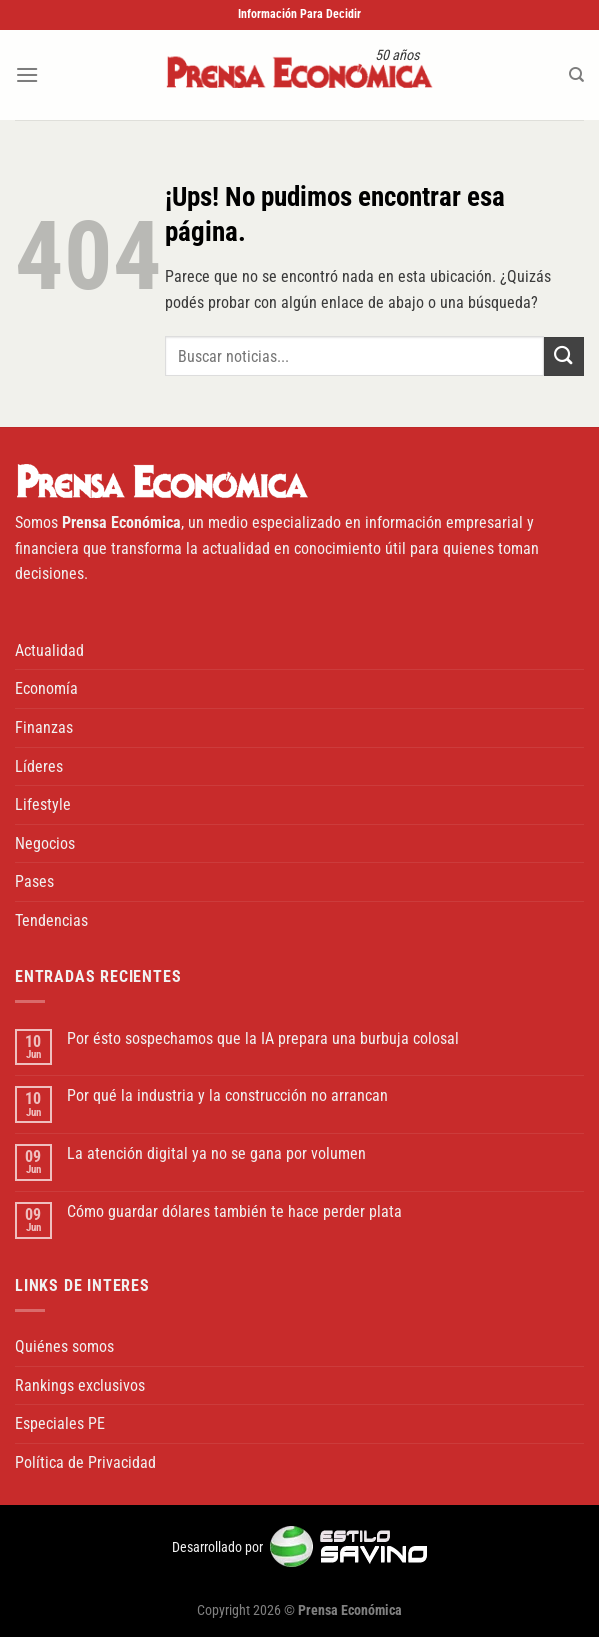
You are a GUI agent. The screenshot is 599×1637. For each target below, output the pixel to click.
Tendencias (51, 920)
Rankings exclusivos (80, 1385)
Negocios (45, 843)
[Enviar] (564, 356)
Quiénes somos (64, 1346)
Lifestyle (43, 804)
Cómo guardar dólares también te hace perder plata (234, 1211)
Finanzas (44, 727)
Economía (46, 688)
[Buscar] (576, 75)
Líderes (39, 766)
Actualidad (49, 650)
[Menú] (27, 74)
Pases (34, 881)
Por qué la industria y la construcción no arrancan (227, 1095)
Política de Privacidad (85, 1462)
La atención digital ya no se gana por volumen (216, 1153)
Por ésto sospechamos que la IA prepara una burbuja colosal (263, 1038)
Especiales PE (60, 1423)
